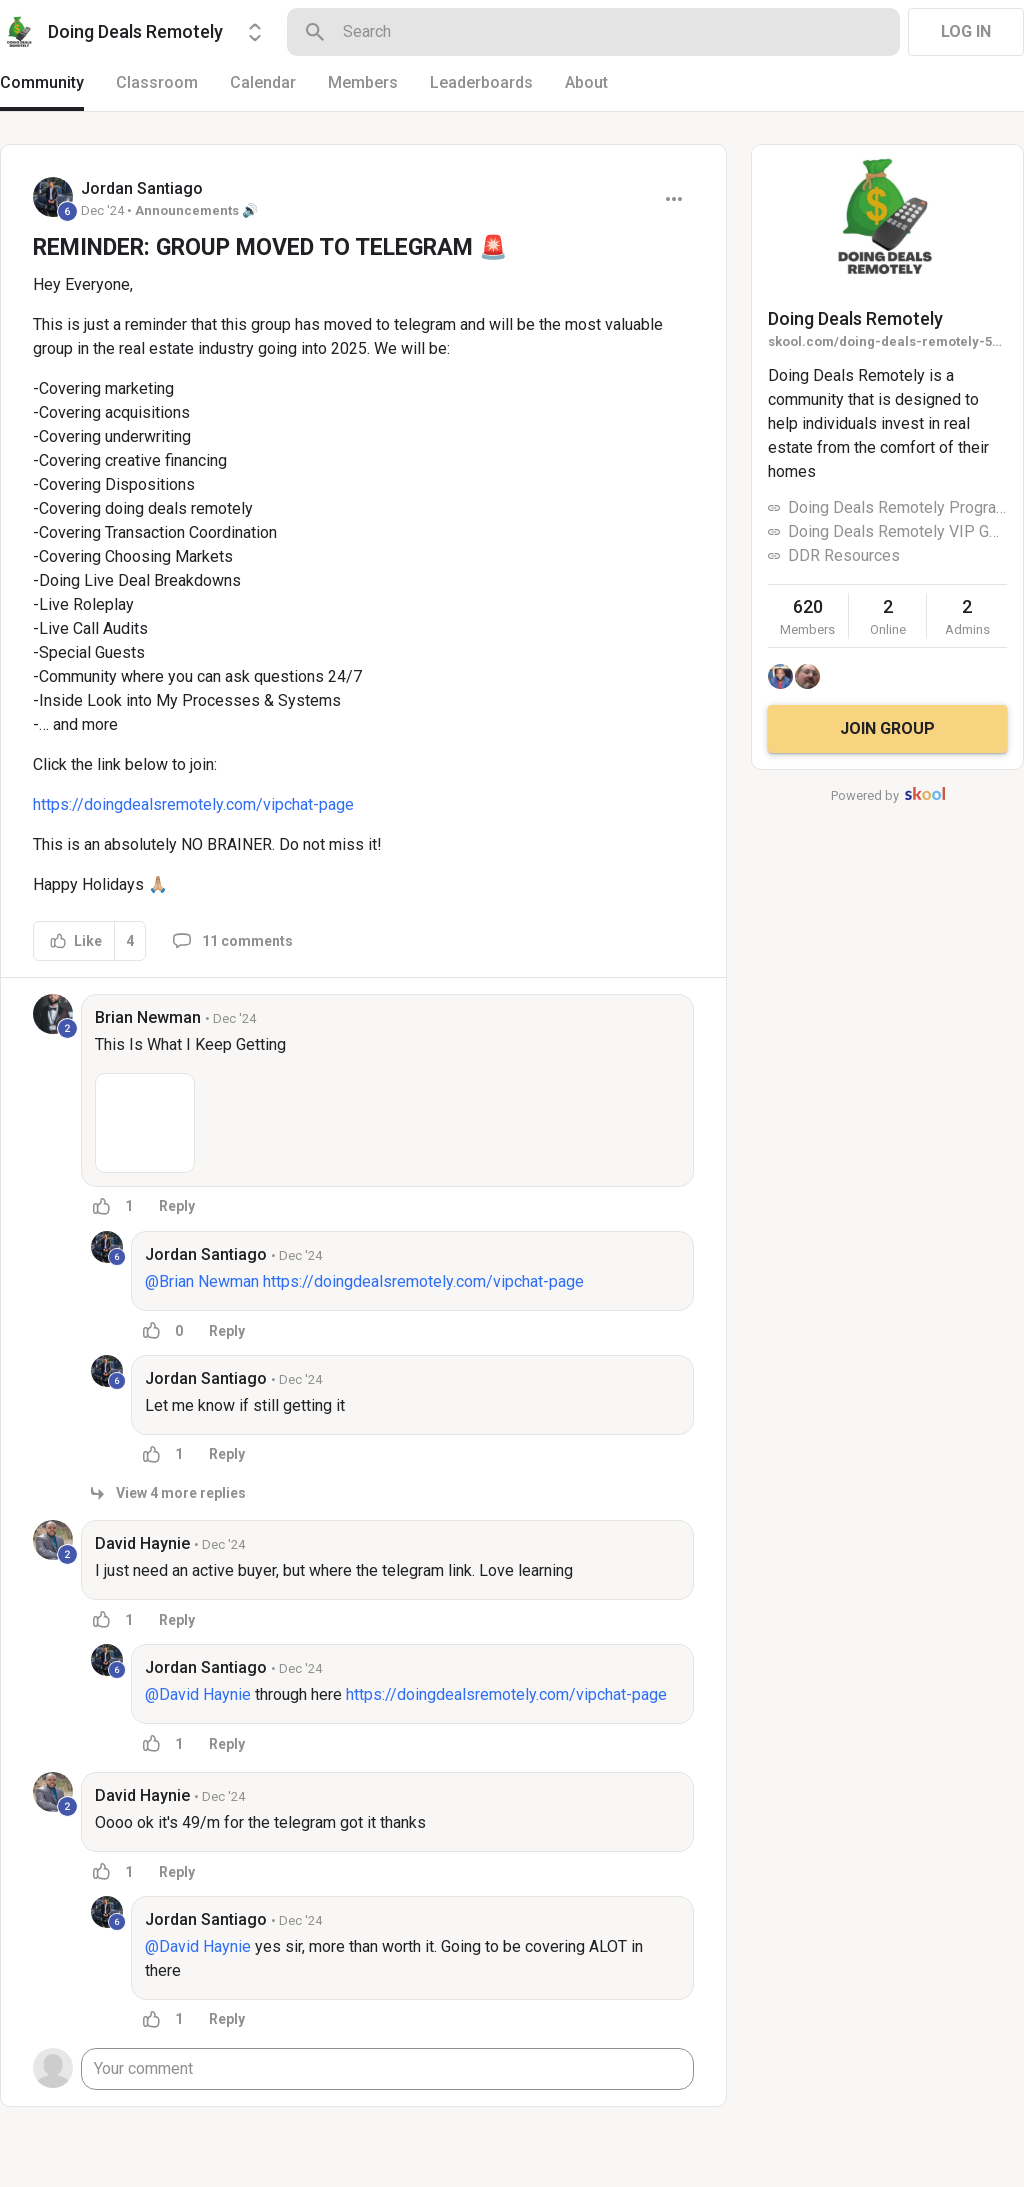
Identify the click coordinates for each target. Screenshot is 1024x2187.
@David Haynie (198, 1694)
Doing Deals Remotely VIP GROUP (897, 531)
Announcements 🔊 (196, 210)
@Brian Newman (202, 1281)
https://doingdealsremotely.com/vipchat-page (193, 804)
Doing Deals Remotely (855, 318)
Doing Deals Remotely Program (897, 507)
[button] (145, 1123)
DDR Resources (844, 555)
